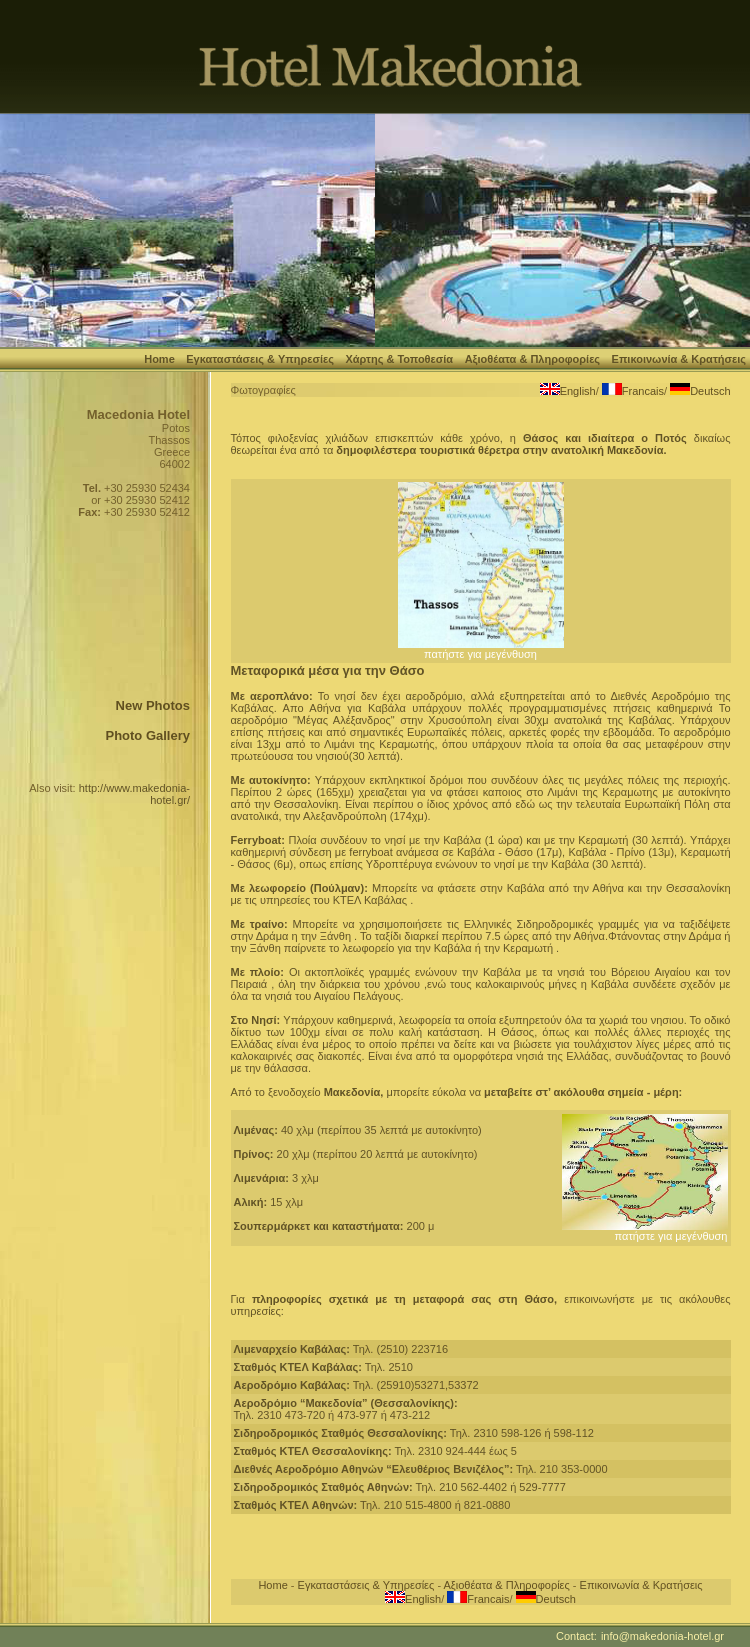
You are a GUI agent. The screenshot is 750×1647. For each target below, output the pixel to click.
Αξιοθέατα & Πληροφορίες (532, 359)
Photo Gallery (147, 735)
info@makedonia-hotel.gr (662, 1636)
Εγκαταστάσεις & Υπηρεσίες (260, 359)
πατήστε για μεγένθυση (481, 649)
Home (159, 359)
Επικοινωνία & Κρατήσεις (679, 359)
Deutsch (710, 391)
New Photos (153, 705)
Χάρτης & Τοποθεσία (399, 359)
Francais (643, 391)
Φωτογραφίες (263, 390)
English (578, 391)
